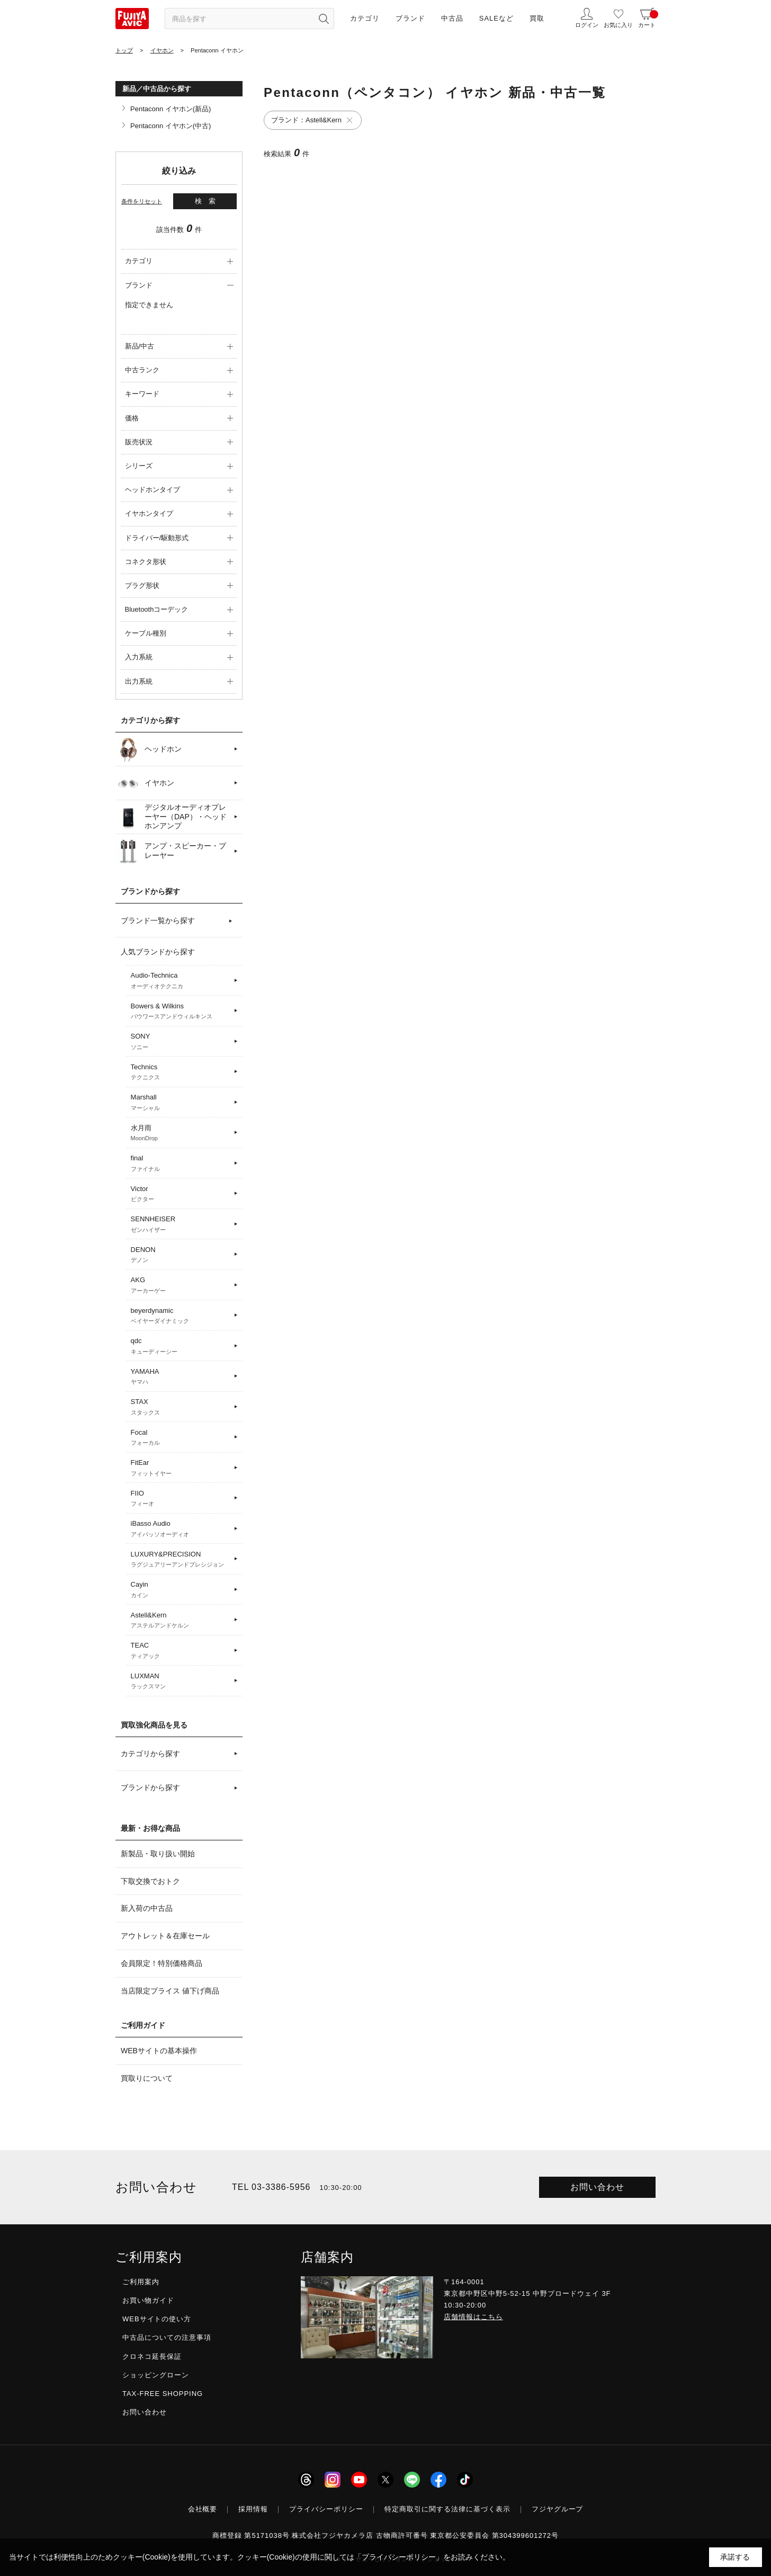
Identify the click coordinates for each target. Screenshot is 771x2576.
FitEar (181, 1468)
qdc (181, 1346)
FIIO (181, 1498)
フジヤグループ (558, 2509)
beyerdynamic (181, 1316)
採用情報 (253, 2509)
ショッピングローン (155, 2375)
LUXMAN (181, 1681)
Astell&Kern (181, 1620)
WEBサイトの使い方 (156, 2319)
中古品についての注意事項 (166, 2337)
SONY (181, 1041)
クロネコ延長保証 (152, 2356)
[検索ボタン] (323, 18)
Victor (181, 1194)
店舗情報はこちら (473, 2317)
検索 (208, 201)
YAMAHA (181, 1377)
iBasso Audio (181, 1529)
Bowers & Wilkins (181, 1011)
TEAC (181, 1650)
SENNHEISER (181, 1224)
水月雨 (181, 1133)
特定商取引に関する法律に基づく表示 (447, 2509)
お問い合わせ (597, 2187)
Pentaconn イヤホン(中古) (170, 126)
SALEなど (496, 18)
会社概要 (203, 2509)
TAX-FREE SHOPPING (162, 2394)
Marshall (181, 1102)
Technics (181, 1072)
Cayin (181, 1589)
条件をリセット (141, 201)
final (181, 1163)
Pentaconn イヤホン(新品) (170, 109)
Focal (181, 1437)
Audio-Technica (181, 980)
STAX (181, 1407)
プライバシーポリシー (326, 2509)
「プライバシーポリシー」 (398, 2557)
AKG (181, 1285)
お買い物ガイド (148, 2300)
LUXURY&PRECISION (181, 1559)
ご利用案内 (140, 2282)
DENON (181, 1255)
